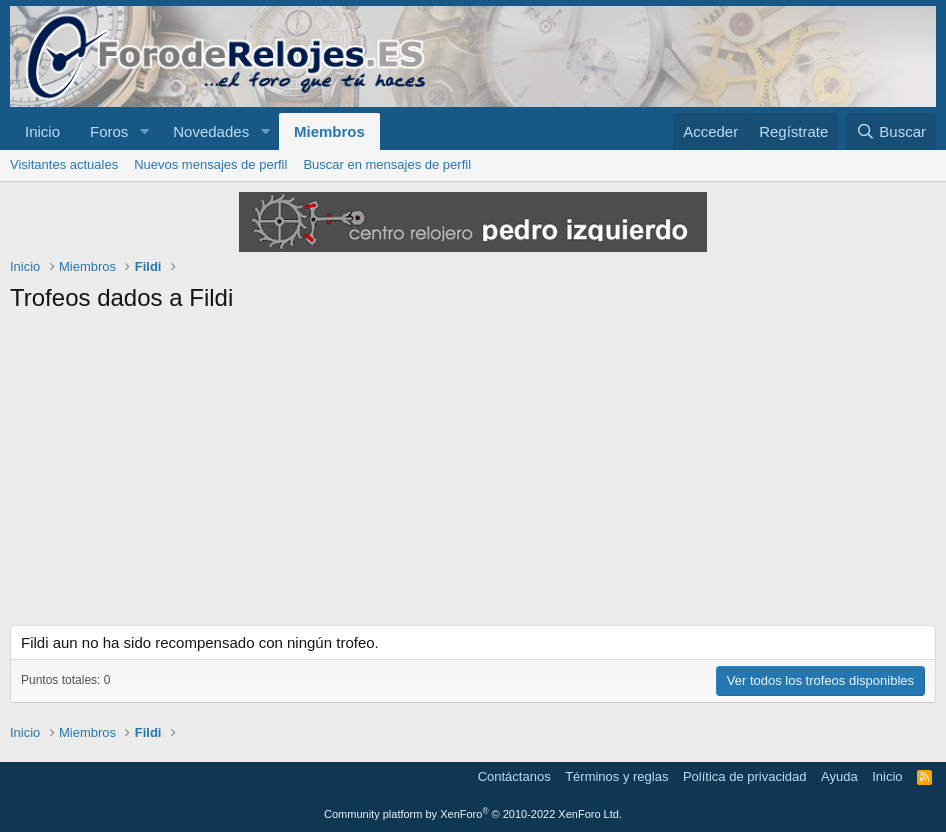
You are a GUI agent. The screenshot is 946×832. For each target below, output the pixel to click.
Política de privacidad (745, 776)
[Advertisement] (473, 475)
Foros (109, 131)
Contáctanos (514, 776)
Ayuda (839, 776)
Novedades (211, 131)
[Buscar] (891, 131)
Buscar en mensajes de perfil (387, 164)
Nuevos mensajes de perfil (210, 164)
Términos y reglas (616, 776)
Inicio (42, 131)
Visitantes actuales (64, 164)
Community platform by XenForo (473, 814)
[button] (144, 131)
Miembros (329, 131)
